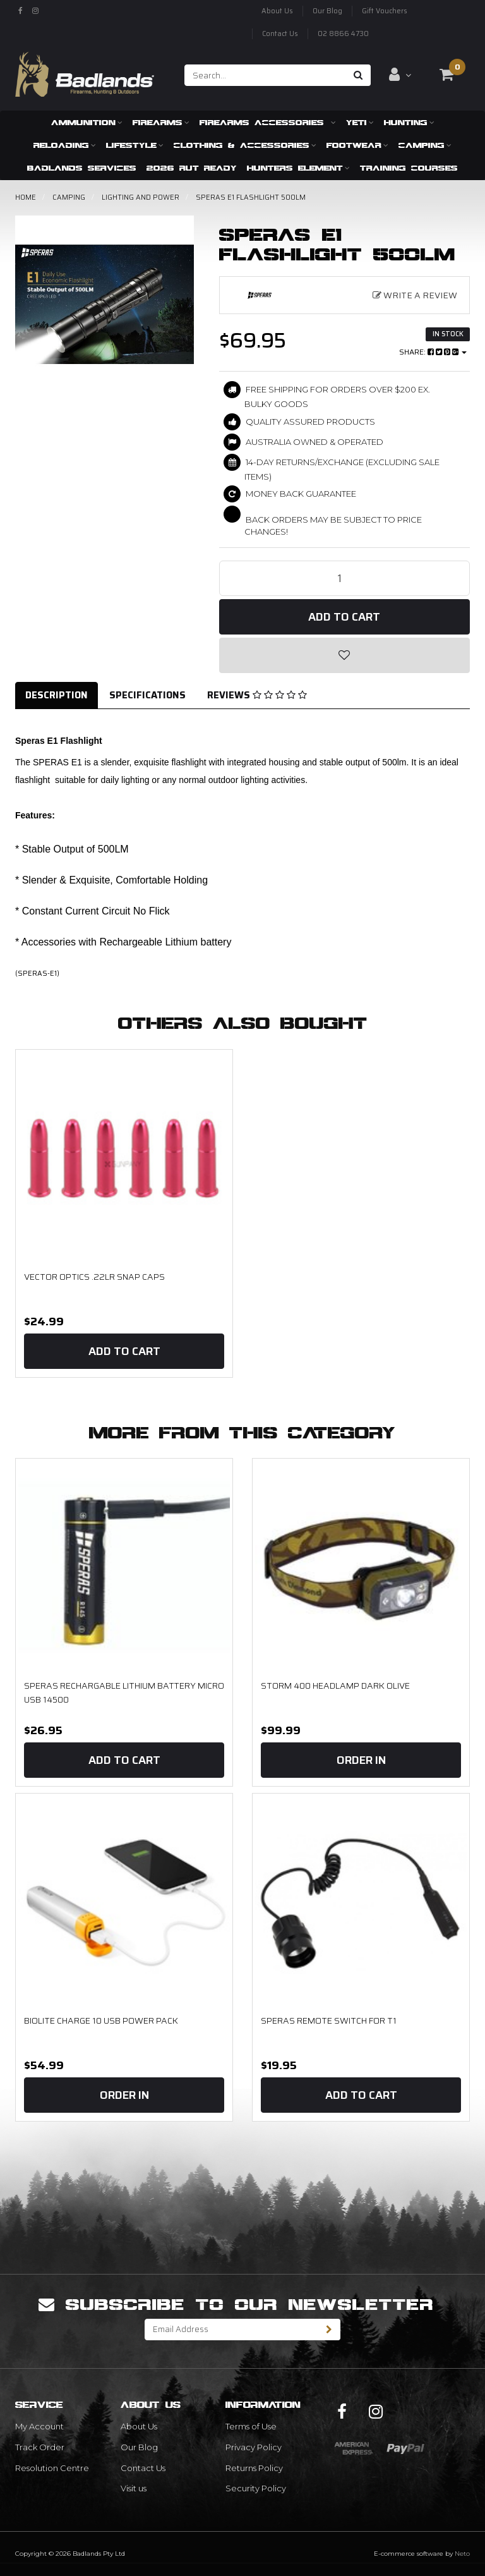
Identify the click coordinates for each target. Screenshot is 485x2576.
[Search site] (358, 75)
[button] (344, 655)
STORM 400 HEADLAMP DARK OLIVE (335, 1685)
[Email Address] (232, 2329)
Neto (462, 2553)
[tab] (57, 695)
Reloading (64, 145)
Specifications (147, 695)
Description (56, 695)
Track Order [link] (39, 2447)
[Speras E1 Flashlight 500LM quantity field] (344, 578)
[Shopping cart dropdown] (446, 74)
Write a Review (415, 295)
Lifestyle (135, 145)
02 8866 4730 (343, 33)
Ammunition (87, 122)
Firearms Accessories (268, 122)
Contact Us (280, 33)
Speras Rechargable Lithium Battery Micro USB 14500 (124, 1692)
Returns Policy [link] (254, 2468)
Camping (425, 145)
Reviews (257, 695)
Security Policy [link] (255, 2488)
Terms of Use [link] (251, 2426)
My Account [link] (39, 2426)
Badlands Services (81, 168)
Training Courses (409, 168)
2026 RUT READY (192, 168)
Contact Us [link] (143, 2468)
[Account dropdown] (400, 74)
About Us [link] (139, 2426)
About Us (277, 11)
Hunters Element (298, 168)
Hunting (409, 122)
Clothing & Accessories (245, 145)
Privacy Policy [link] (253, 2447)
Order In (361, 1760)
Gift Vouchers (384, 11)
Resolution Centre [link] (52, 2468)
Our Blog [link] (139, 2447)
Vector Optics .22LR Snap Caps (94, 1277)
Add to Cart (344, 617)
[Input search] (265, 75)
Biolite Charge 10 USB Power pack (101, 2020)
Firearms (161, 122)
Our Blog (327, 11)
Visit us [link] (134, 2488)
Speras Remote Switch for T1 (329, 2020)
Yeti (360, 122)
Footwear (357, 145)
